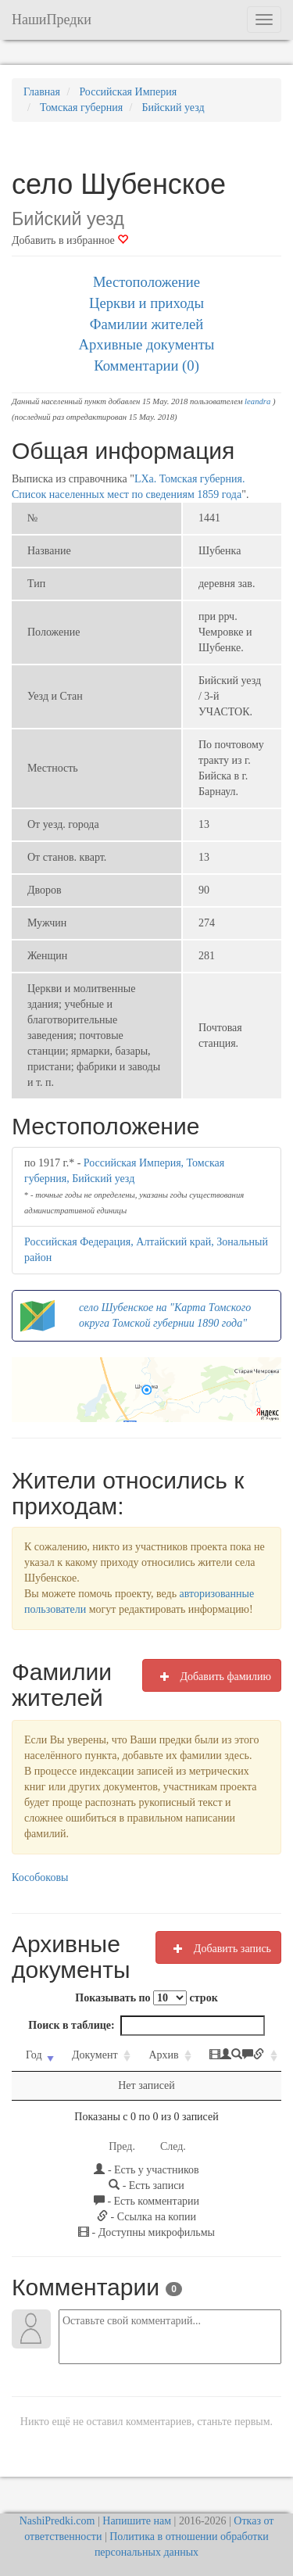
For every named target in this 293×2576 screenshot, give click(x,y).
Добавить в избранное (70, 240)
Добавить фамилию (211, 1676)
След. (173, 2146)
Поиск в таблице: (146, 2025)
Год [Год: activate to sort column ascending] (34, 2055)
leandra (257, 401)
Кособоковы (40, 1877)
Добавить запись (218, 1948)
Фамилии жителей (147, 324)
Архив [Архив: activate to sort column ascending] (163, 2055)
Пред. (122, 2146)
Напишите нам (136, 2521)
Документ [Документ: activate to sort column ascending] (95, 2055)
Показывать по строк (146, 1997)
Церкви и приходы (146, 303)
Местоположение (146, 282)
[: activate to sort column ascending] (238, 2056)
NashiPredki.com (57, 2521)
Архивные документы (147, 344)
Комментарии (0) (146, 365)
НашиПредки (51, 19)
